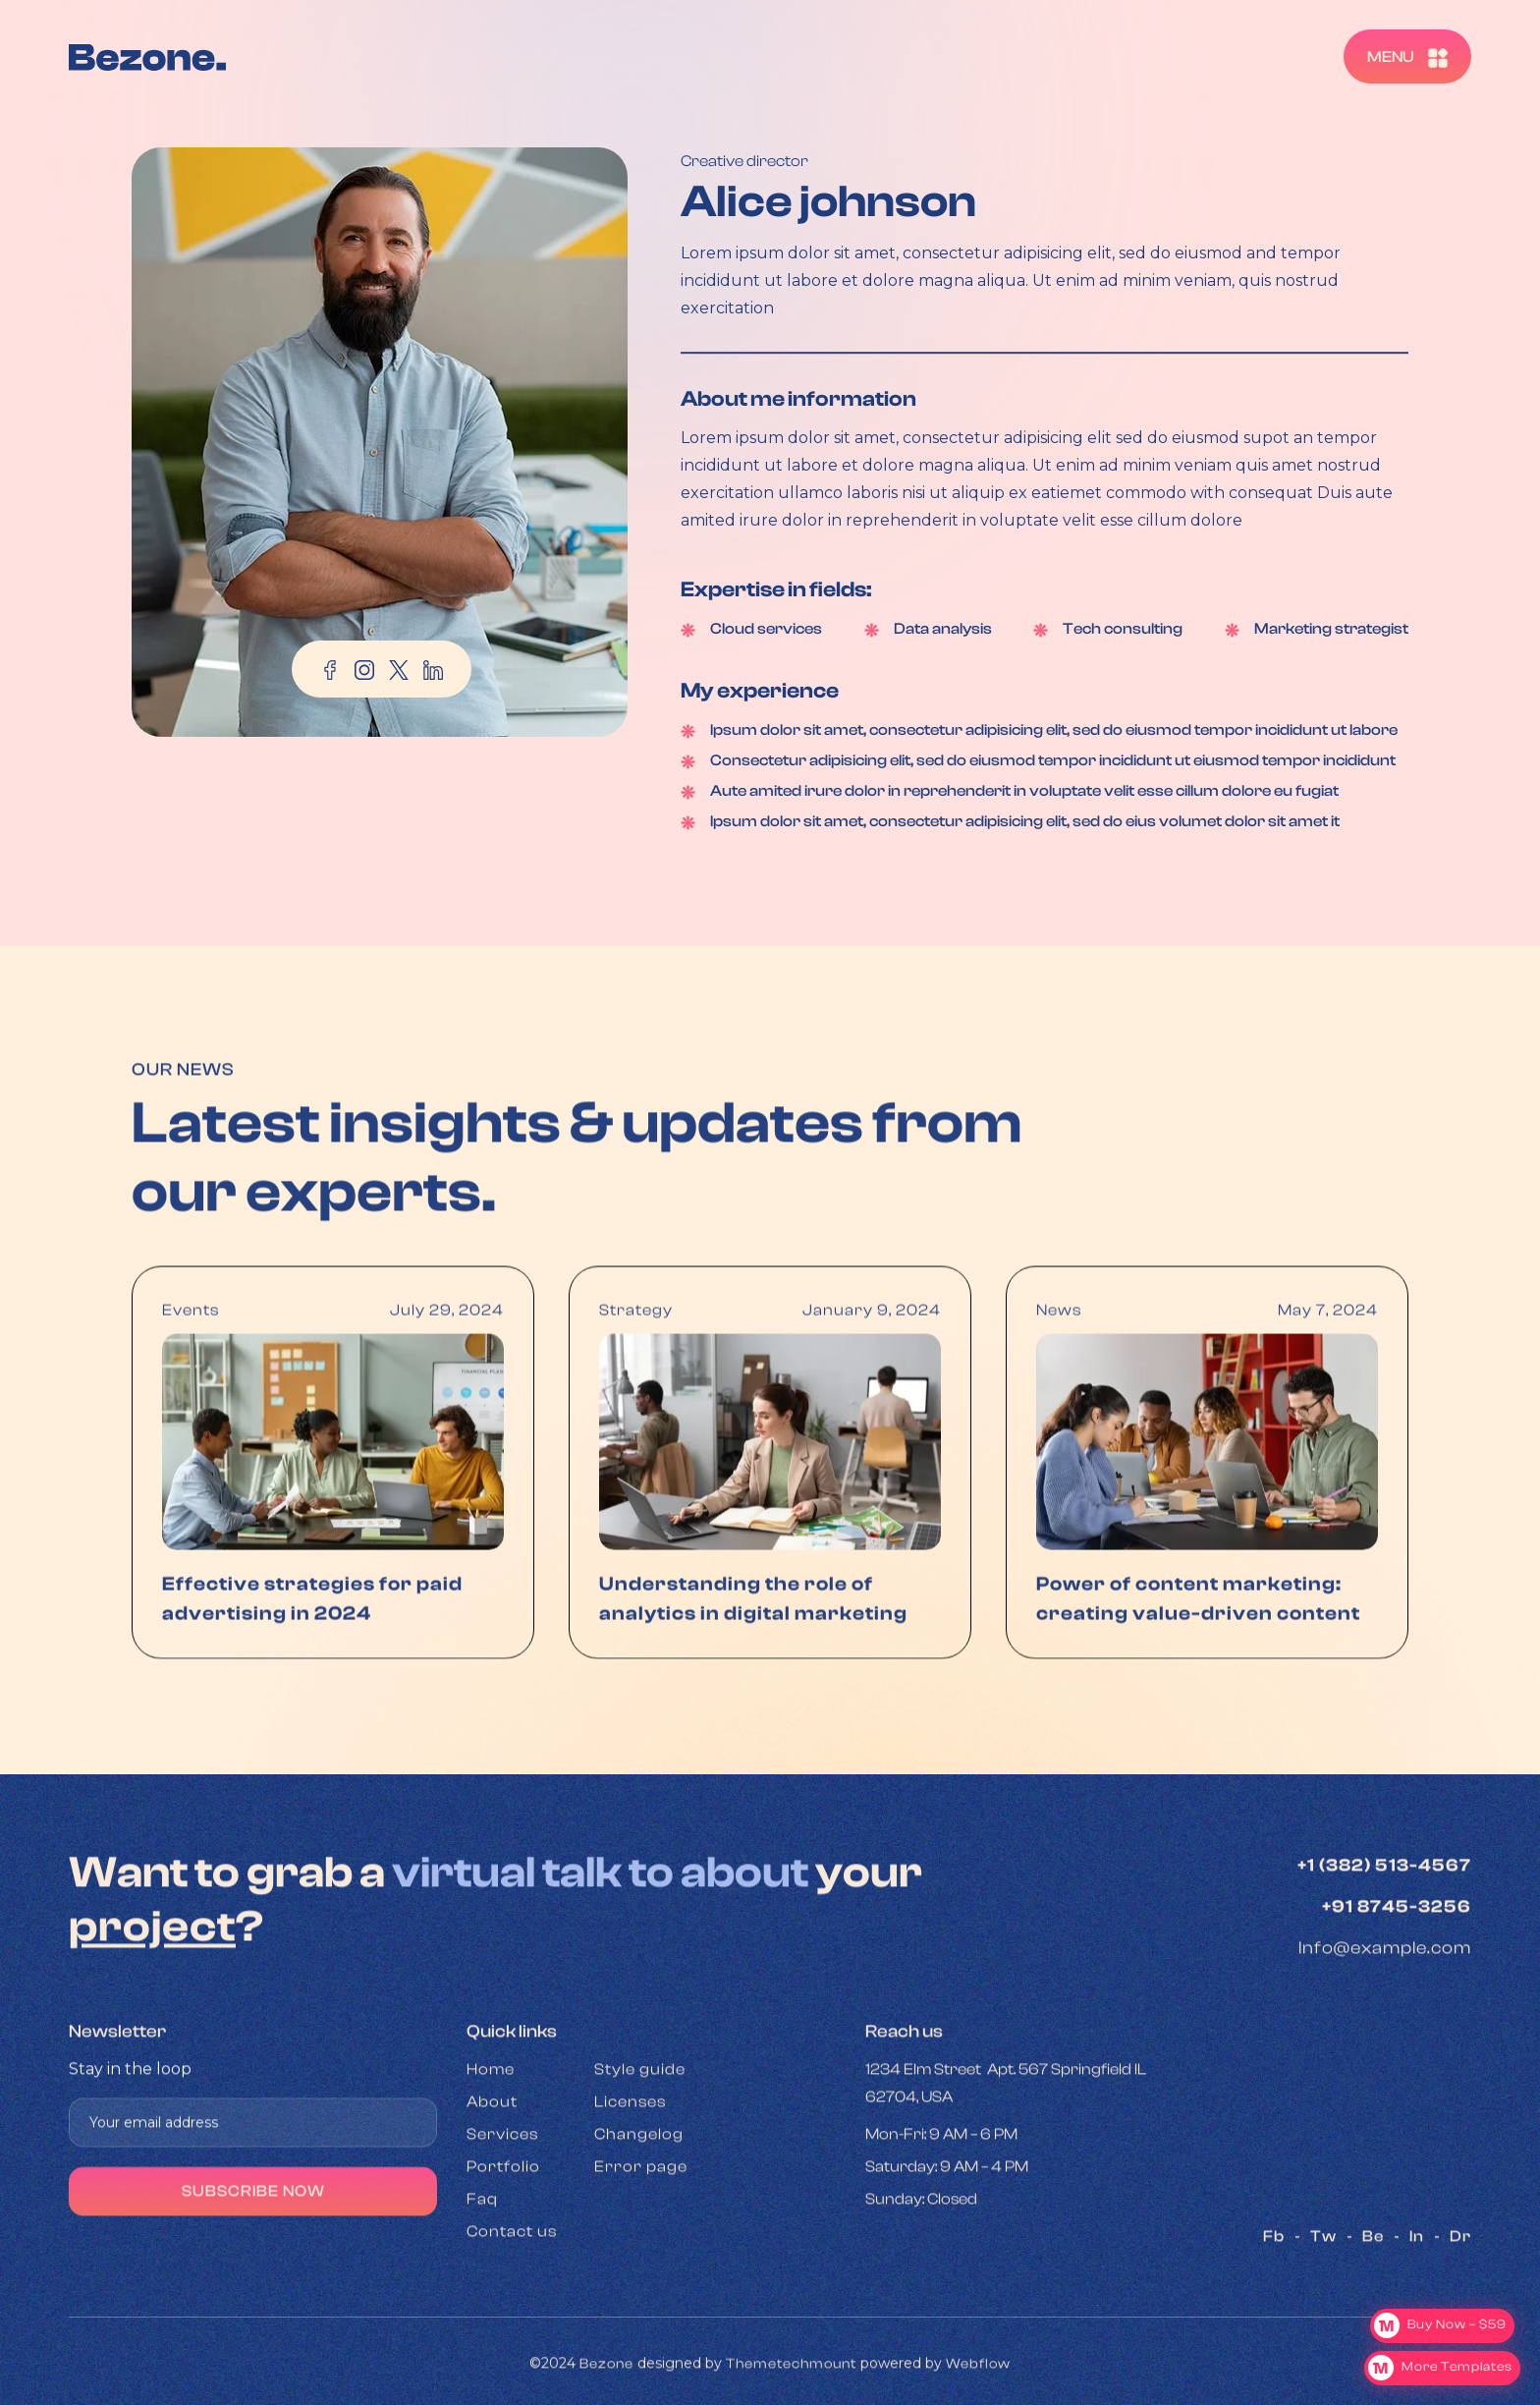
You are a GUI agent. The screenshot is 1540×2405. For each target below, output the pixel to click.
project (152, 1975)
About (492, 2150)
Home (491, 2118)
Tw (1323, 2285)
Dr (1460, 2285)
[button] (1407, 56)
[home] (147, 56)
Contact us (512, 2280)
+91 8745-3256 (1396, 1955)
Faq (482, 2248)
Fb (1274, 2285)
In (1416, 2285)
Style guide (640, 2118)
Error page (641, 2215)
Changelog (639, 2183)
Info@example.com (1384, 1996)
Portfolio (503, 2215)
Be (1373, 2285)
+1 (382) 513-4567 (1384, 1914)
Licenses (630, 2150)
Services (502, 2183)
